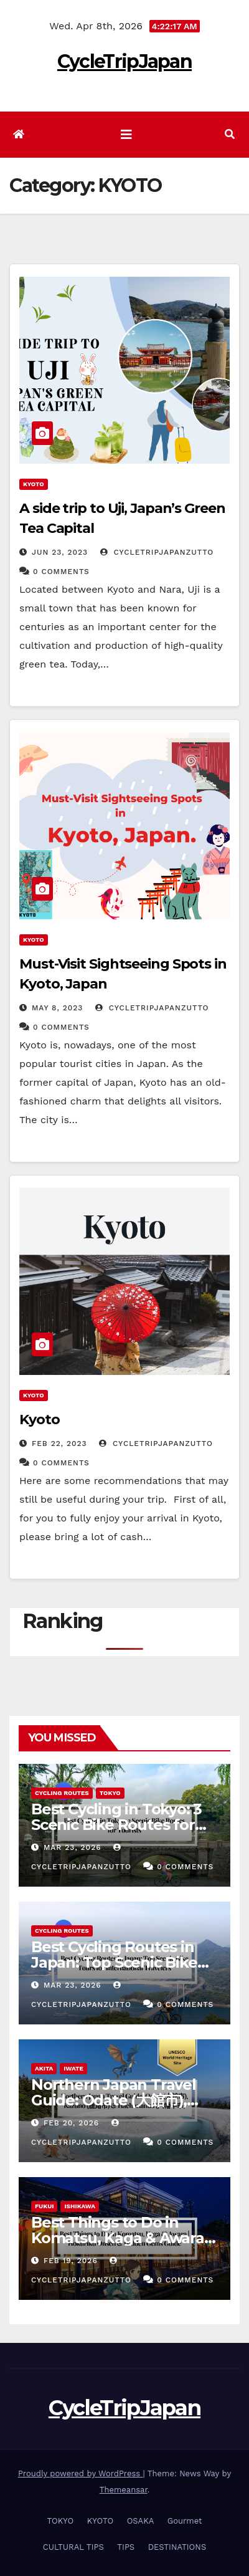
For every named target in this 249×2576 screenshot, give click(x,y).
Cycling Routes (62, 1792)
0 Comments (61, 571)
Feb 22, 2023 (59, 1443)
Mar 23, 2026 (72, 1847)
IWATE (73, 2068)
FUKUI (44, 2206)
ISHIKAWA (79, 2206)
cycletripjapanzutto (157, 552)
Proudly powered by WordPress (80, 2473)
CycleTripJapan (124, 61)
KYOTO (33, 484)
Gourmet (184, 2521)
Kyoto (39, 1419)
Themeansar (124, 2489)
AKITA (44, 2068)
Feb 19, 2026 (71, 2260)
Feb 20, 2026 (71, 2123)
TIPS (125, 2547)
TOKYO (110, 1792)
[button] (230, 134)
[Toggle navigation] (126, 134)
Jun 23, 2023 (60, 552)
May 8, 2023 (57, 1007)
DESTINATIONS (177, 2547)
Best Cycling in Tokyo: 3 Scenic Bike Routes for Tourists (116, 1824)
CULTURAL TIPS (73, 2547)
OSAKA (140, 2521)
